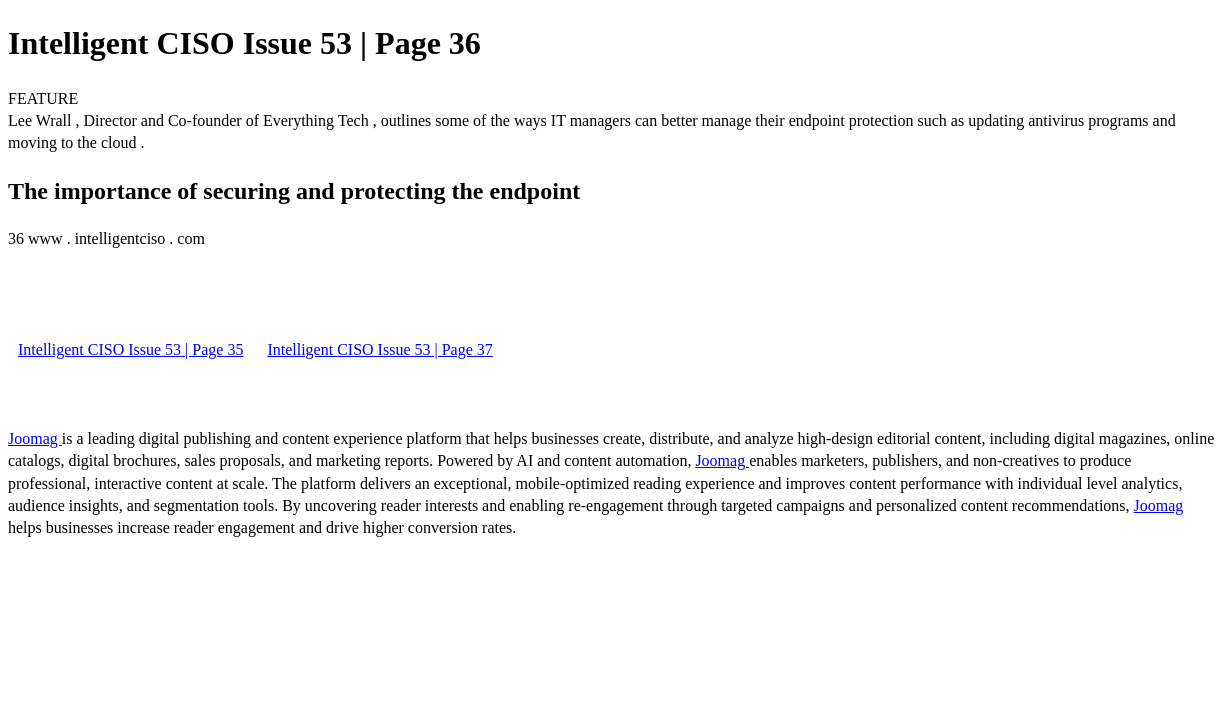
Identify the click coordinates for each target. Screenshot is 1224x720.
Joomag (35, 438)
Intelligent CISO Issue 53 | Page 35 (130, 349)
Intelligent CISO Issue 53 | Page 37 (379, 349)
